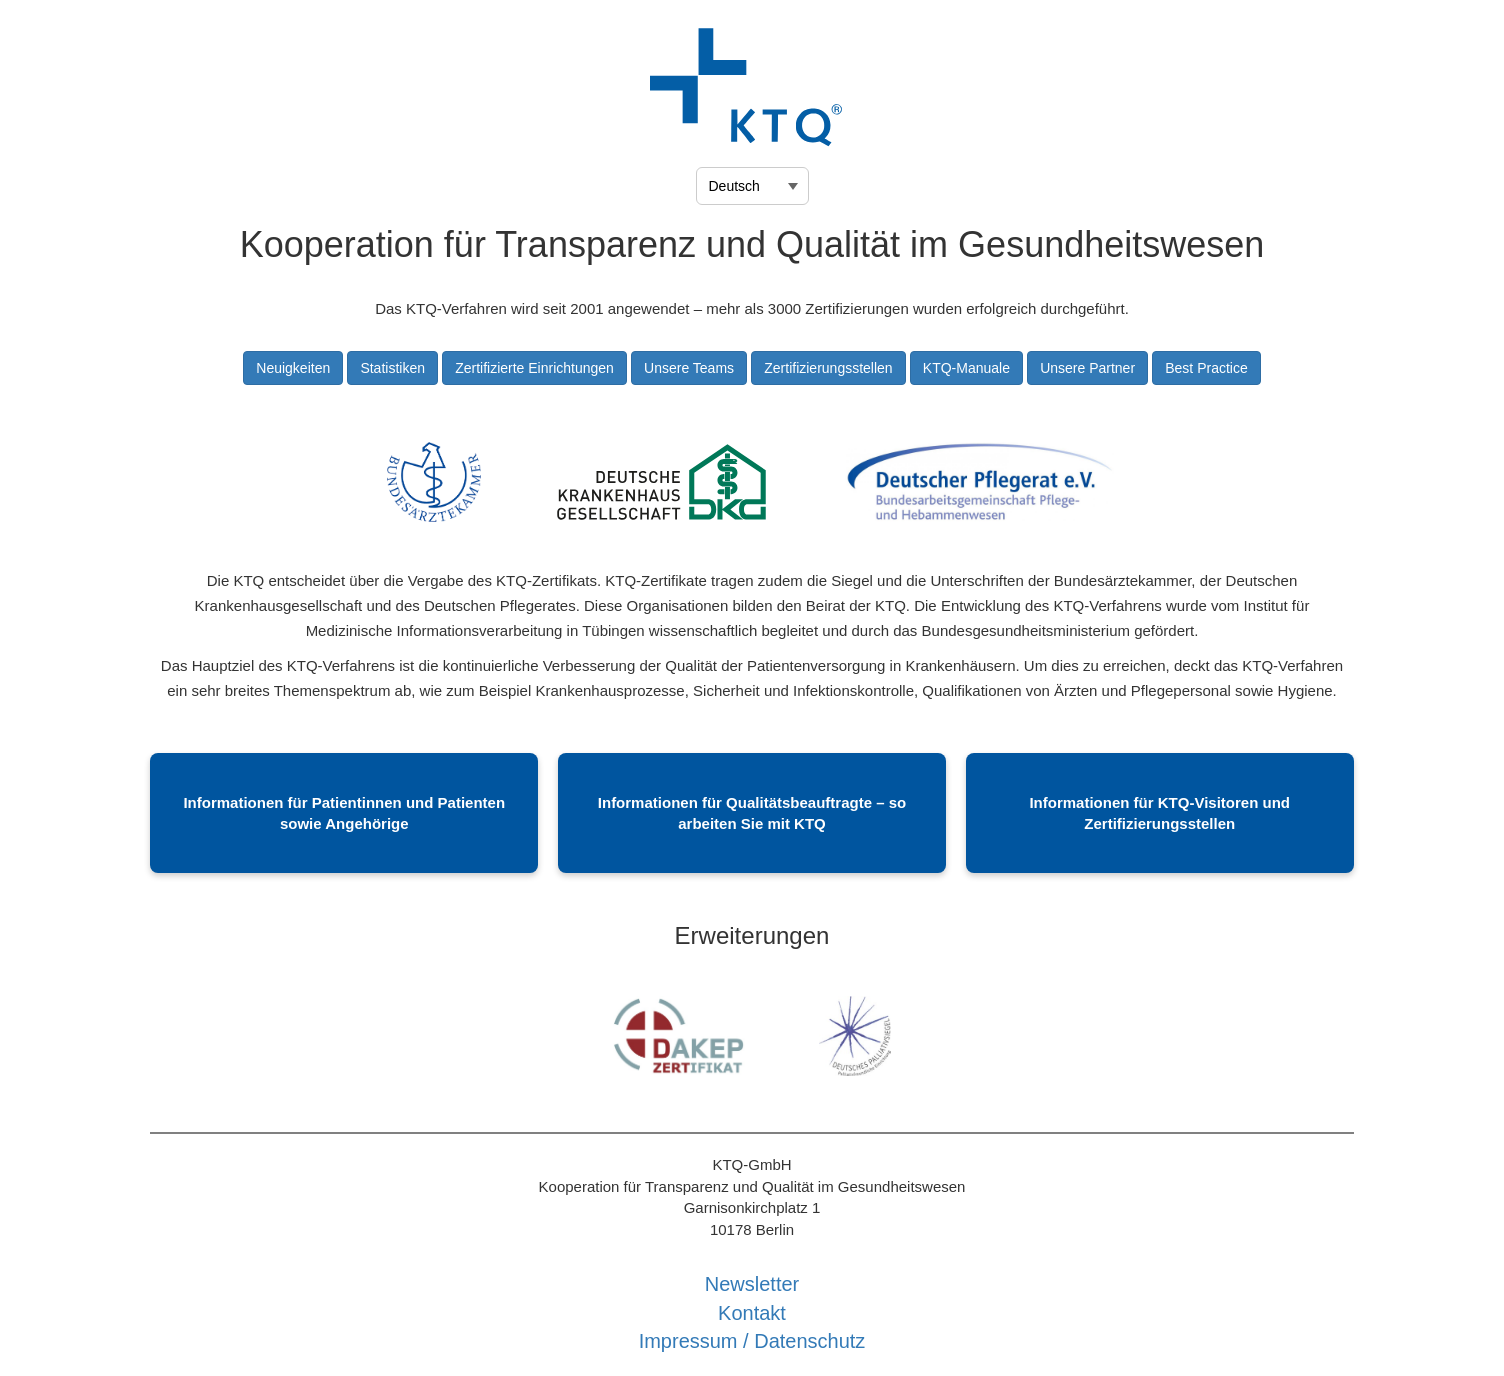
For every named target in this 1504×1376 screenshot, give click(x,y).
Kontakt (752, 1313)
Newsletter (752, 1284)
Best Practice (1206, 368)
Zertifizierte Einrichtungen (534, 368)
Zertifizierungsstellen (828, 368)
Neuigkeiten (293, 368)
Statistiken (392, 368)
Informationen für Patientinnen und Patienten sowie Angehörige (344, 813)
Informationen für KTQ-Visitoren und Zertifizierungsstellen (1159, 813)
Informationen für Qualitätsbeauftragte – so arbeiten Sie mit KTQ (752, 813)
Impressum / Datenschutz (752, 1341)
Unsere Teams (689, 368)
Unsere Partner (1087, 368)
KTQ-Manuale (966, 368)
